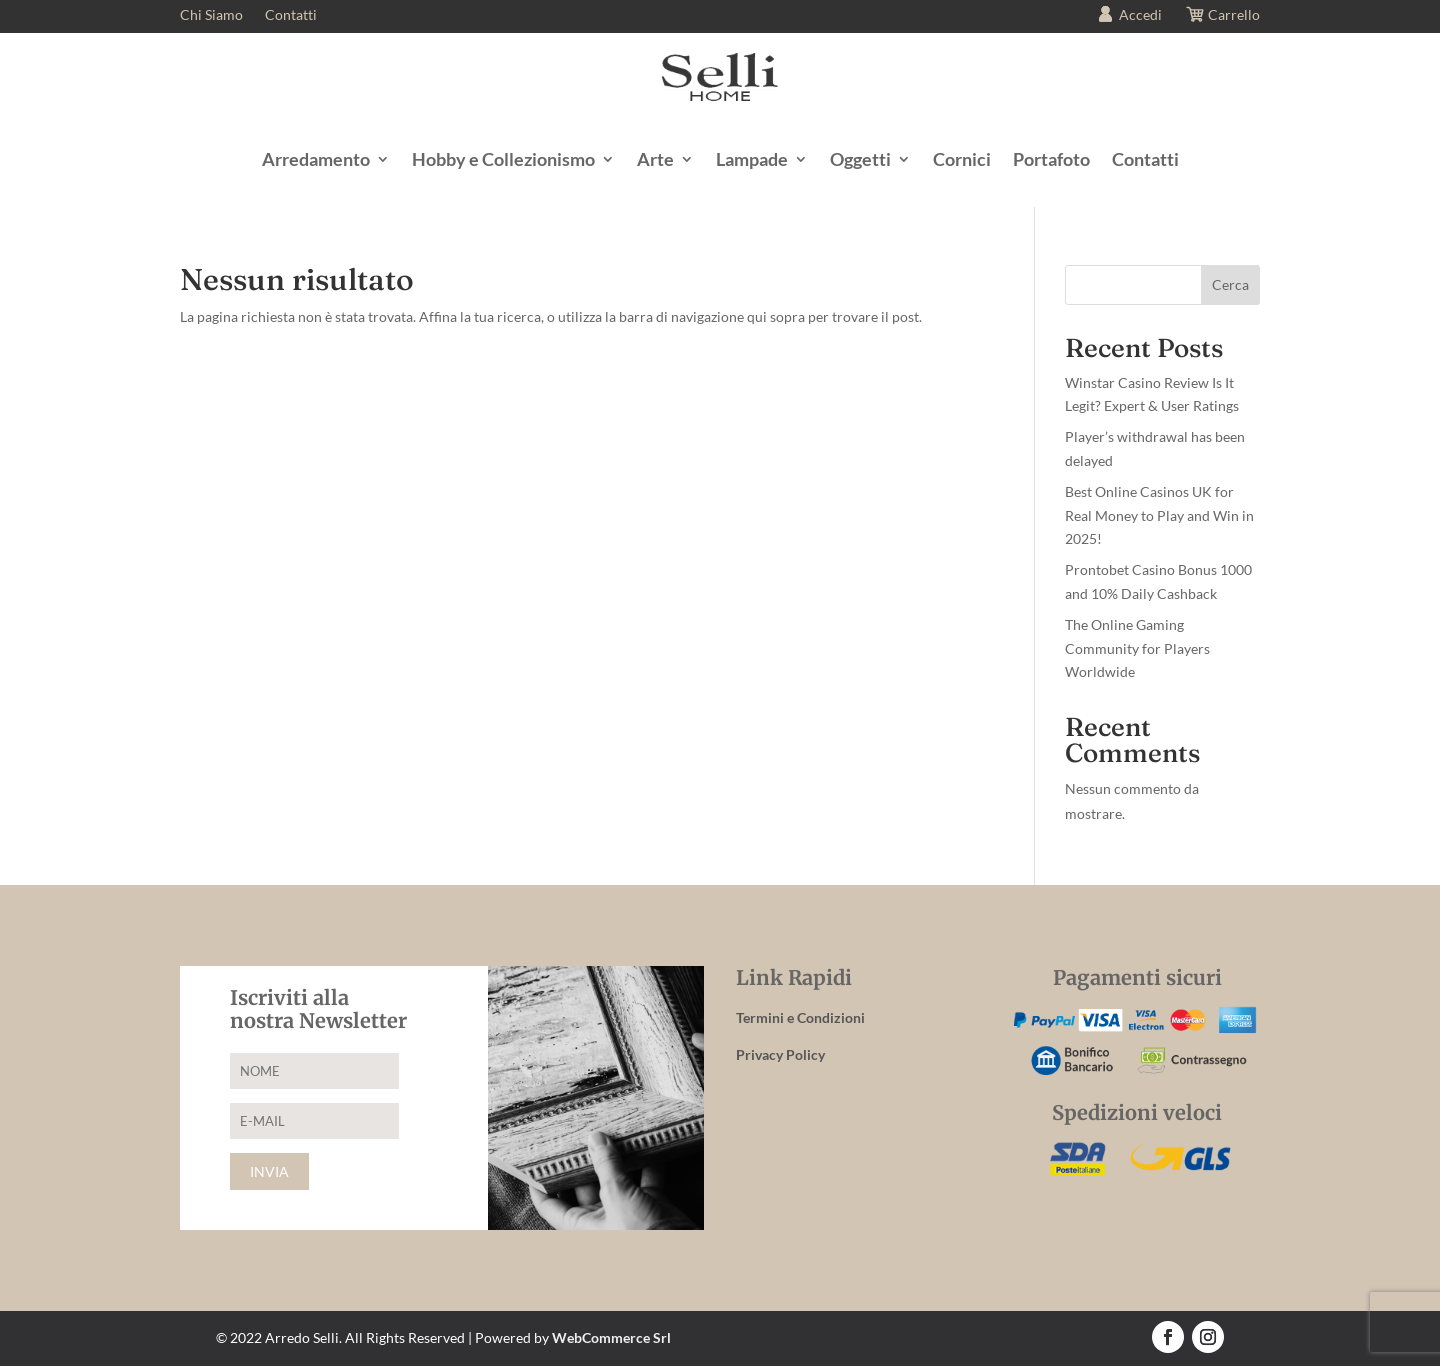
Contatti (291, 15)
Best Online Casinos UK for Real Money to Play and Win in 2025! (1159, 515)
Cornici (962, 159)
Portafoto (1051, 159)
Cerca (1230, 284)
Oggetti (860, 159)
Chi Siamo (211, 15)
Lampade (752, 159)
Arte (655, 159)
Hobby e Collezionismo (503, 159)
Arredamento (316, 159)
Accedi (1128, 16)
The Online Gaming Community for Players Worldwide (1137, 648)
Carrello (1222, 16)
